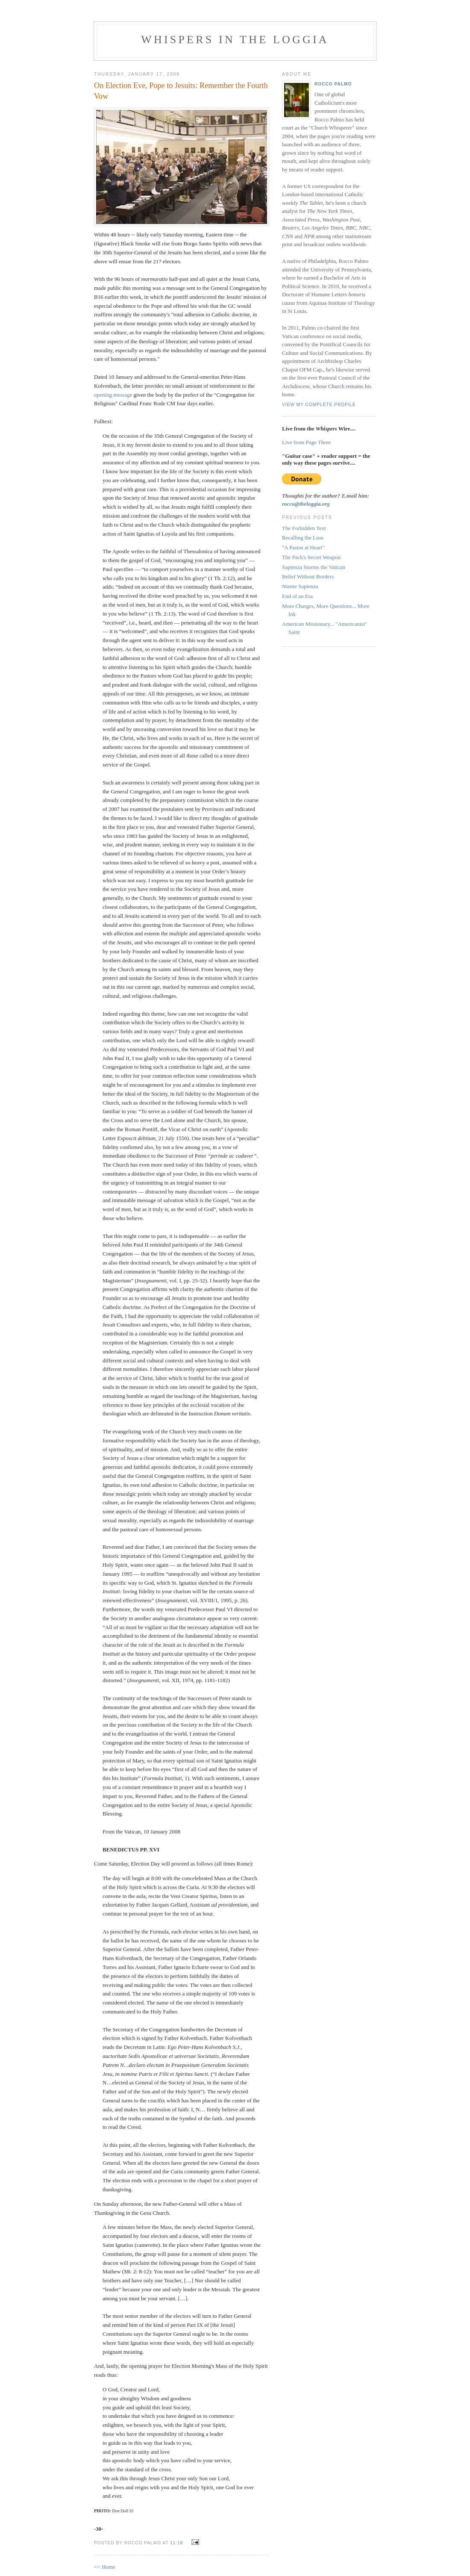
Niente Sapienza (300, 586)
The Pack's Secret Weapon (311, 557)
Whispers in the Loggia (235, 39)
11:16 (176, 2543)
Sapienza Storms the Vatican (313, 567)
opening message (113, 395)
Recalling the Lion (302, 537)
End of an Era (297, 596)
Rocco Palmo (333, 84)
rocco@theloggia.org (306, 504)
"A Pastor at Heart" (303, 547)
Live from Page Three (306, 442)
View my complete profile (319, 404)
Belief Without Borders (308, 576)
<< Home (104, 2567)
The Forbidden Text (304, 528)
